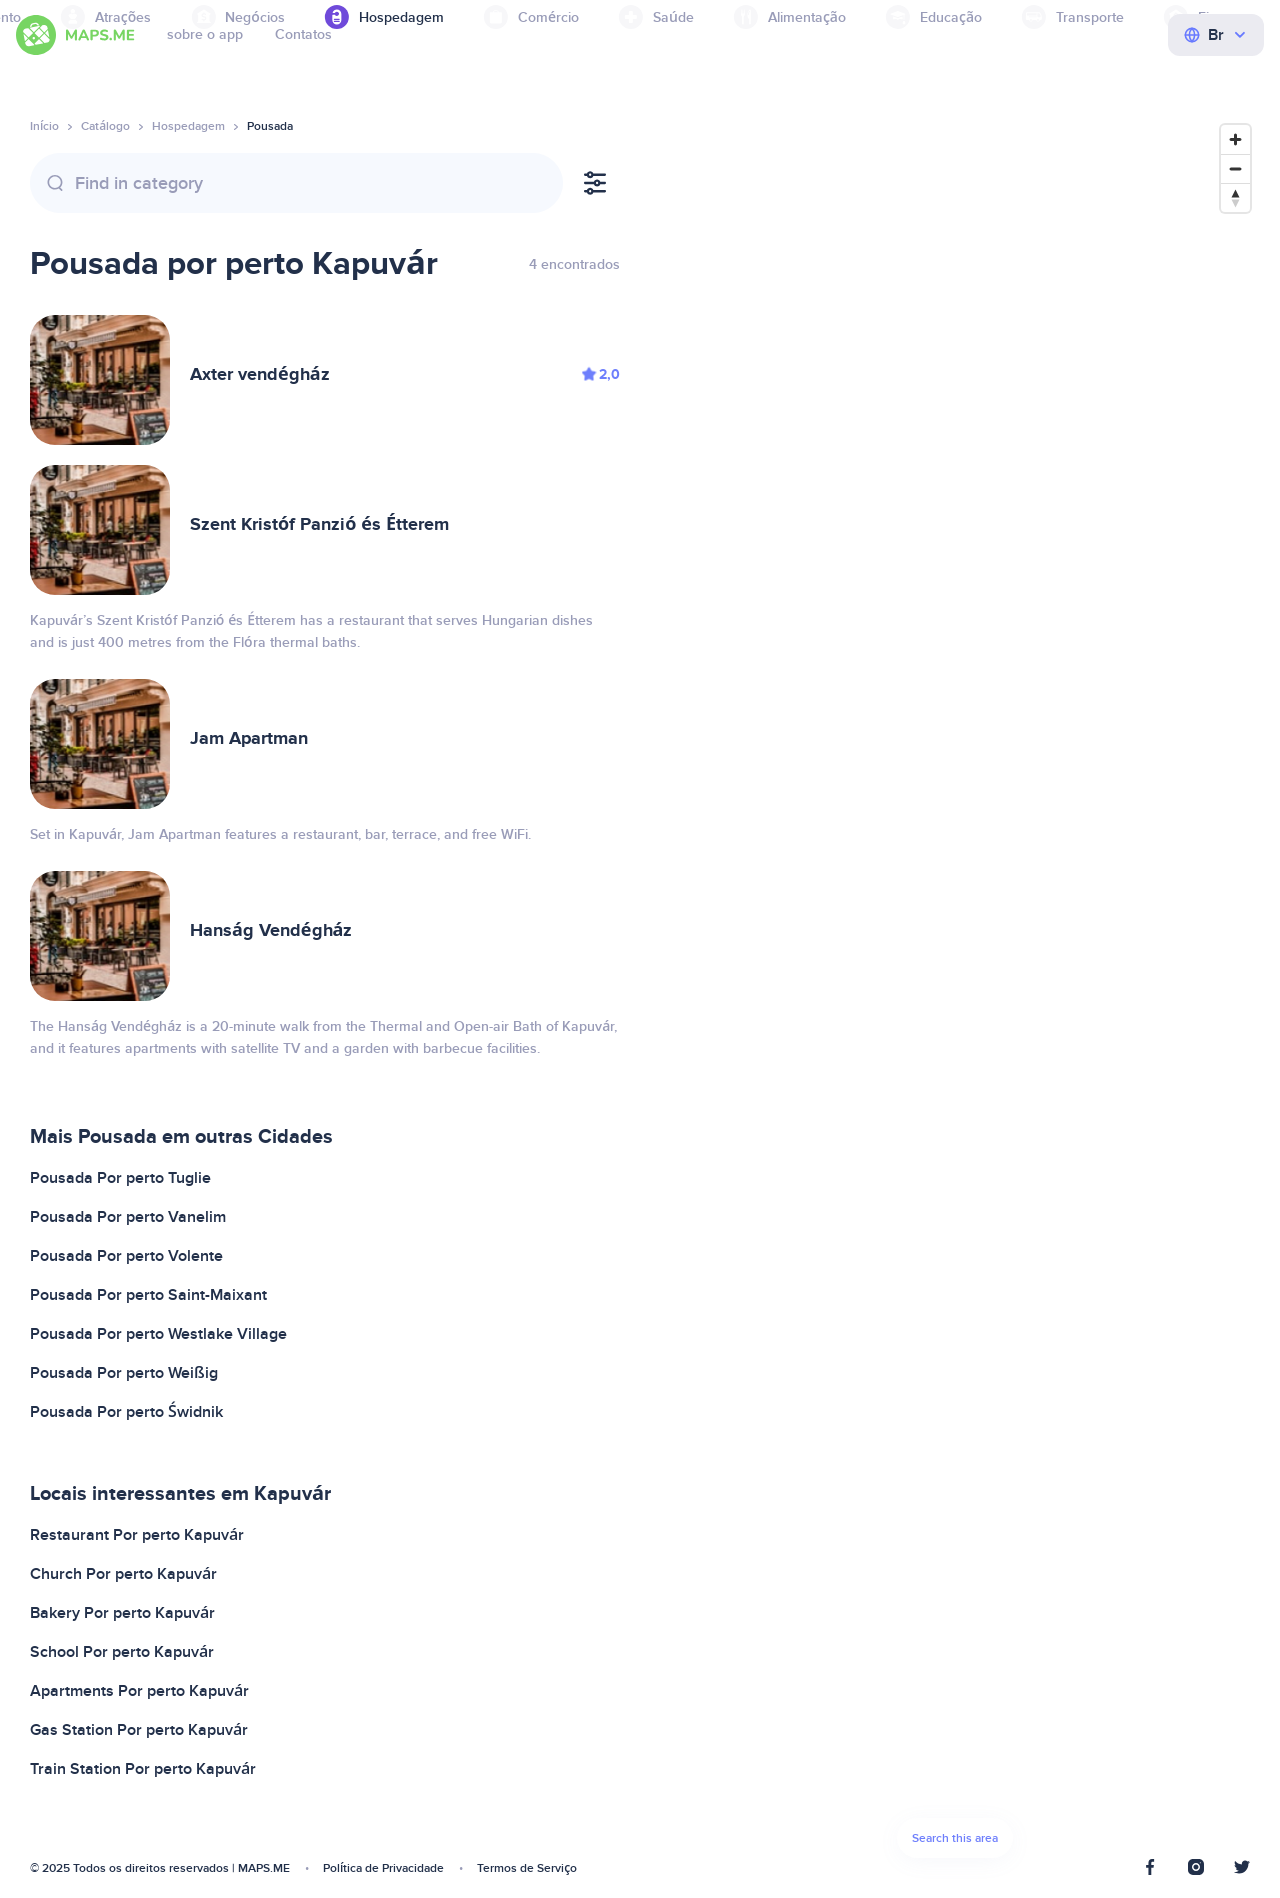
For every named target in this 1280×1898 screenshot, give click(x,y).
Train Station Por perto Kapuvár (143, 1769)
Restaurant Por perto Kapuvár (137, 1535)
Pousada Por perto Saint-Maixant (148, 1295)
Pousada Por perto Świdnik (126, 1412)
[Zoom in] (1235, 139)
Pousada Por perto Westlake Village (158, 1334)
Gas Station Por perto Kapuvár (139, 1730)
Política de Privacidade (383, 1868)
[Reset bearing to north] (1235, 197)
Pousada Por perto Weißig (124, 1373)
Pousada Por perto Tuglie (120, 1178)
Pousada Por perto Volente (126, 1256)
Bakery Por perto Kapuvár (122, 1613)
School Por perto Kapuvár (122, 1652)
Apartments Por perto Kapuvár (139, 1691)
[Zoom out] (1235, 168)
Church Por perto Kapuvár (123, 1574)
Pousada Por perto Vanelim (128, 1217)
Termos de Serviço (527, 1868)
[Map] (955, 996)
